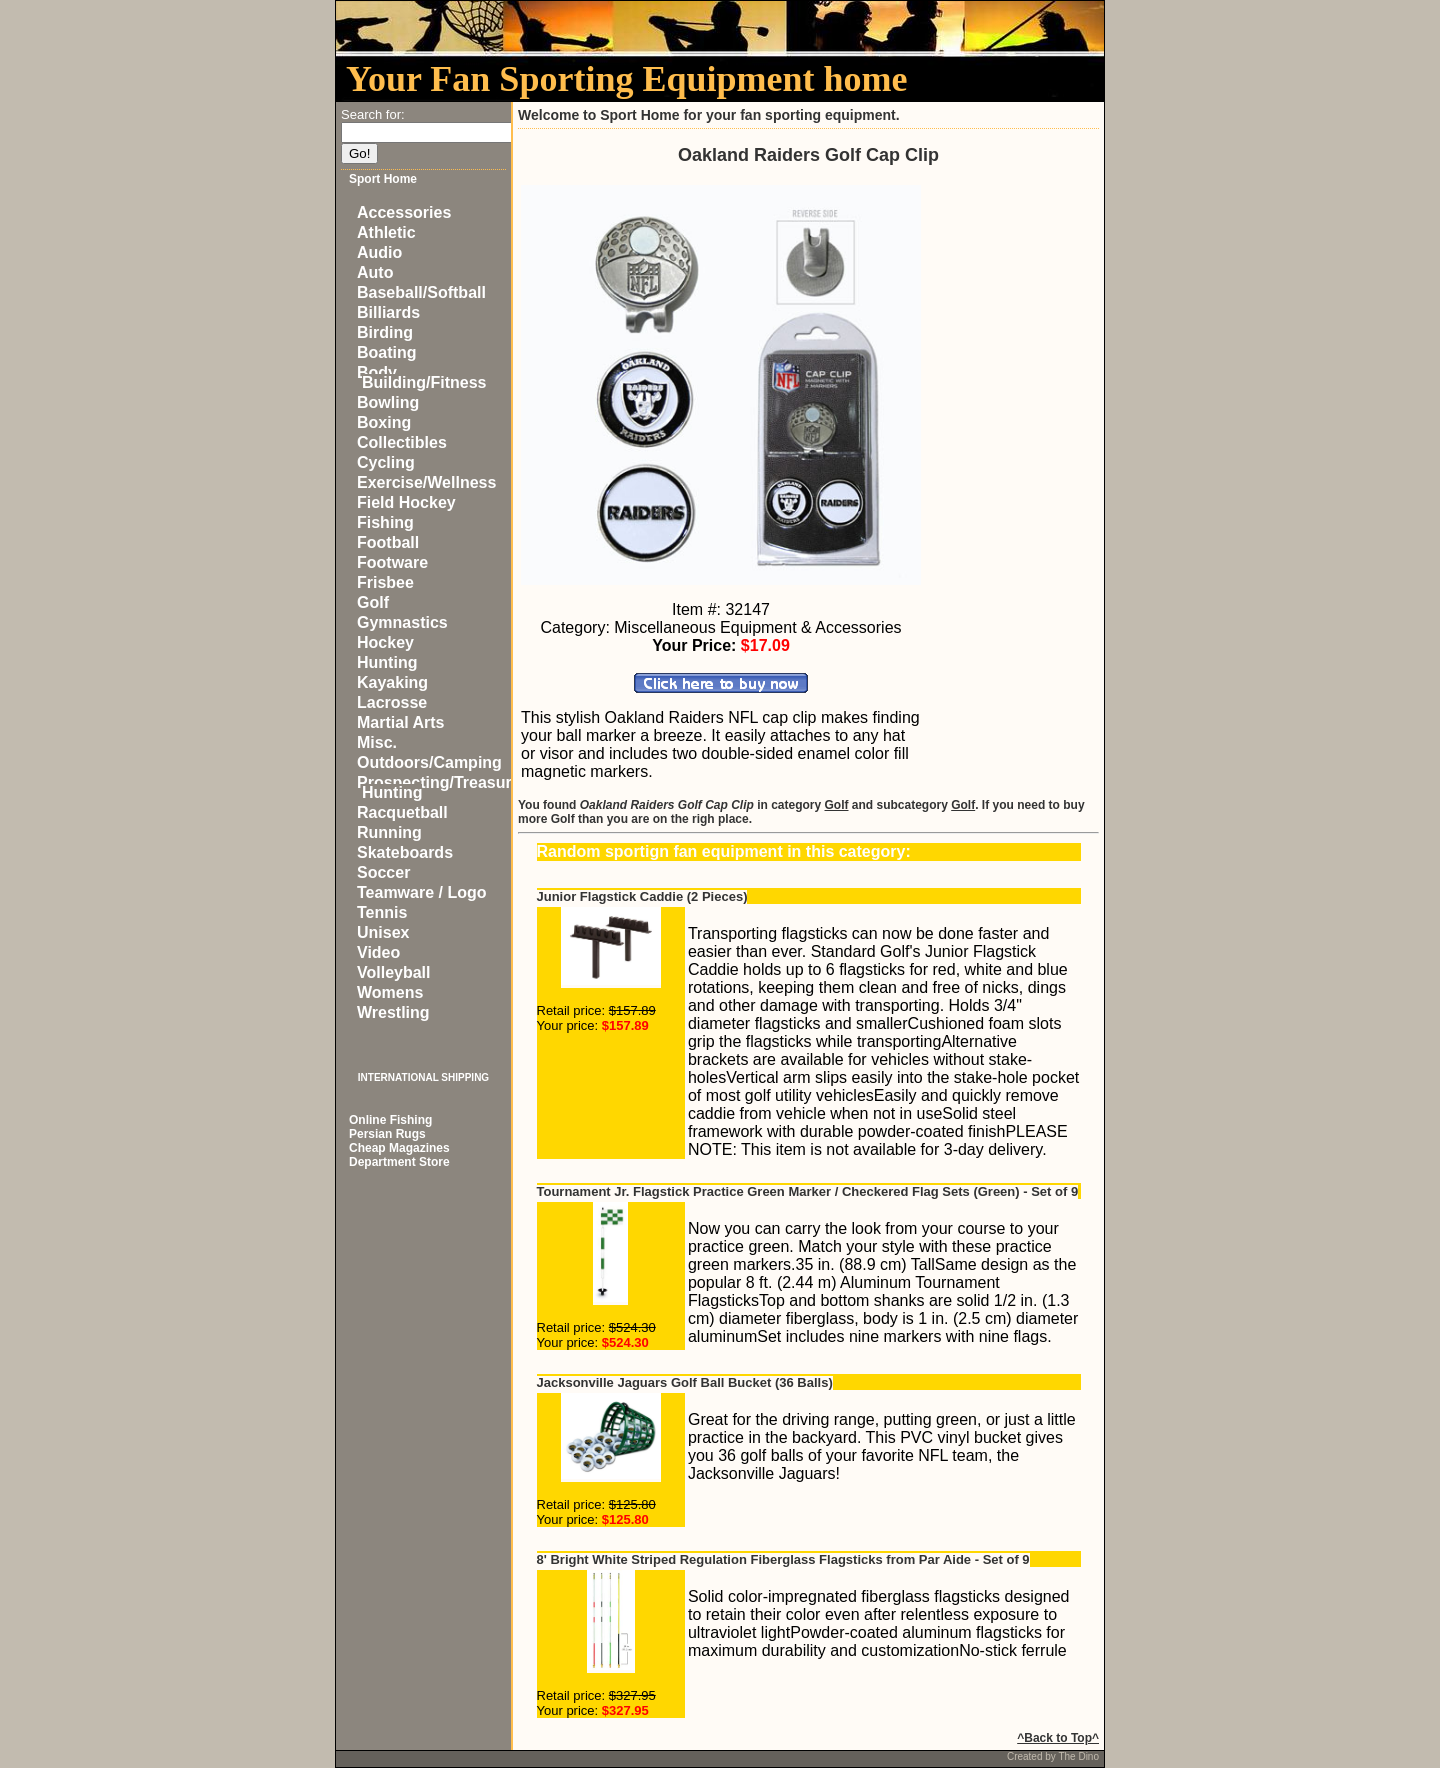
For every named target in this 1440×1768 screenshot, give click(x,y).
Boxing (384, 422)
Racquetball (402, 812)
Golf (373, 602)
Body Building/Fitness (421, 377)
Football (388, 542)
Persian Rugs (387, 1134)
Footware (392, 562)
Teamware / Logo (422, 892)
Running (389, 832)
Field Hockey (406, 502)
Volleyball (394, 972)
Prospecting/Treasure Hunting (439, 787)
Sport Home (383, 179)
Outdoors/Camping (429, 762)
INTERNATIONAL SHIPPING (423, 1077)
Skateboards (405, 852)
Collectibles (402, 442)
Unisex (383, 932)
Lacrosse (392, 702)
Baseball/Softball (421, 292)
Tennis (382, 912)
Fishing (385, 522)
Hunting (387, 662)
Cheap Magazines (399, 1148)
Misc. (377, 742)
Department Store (399, 1162)
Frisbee (385, 582)
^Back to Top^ (1058, 1738)
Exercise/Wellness (426, 482)
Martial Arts (400, 722)
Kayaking (392, 682)
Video (378, 952)
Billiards (388, 312)
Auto (375, 272)
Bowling (388, 402)
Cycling (386, 462)
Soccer (383, 872)
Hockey (385, 642)
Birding (385, 332)
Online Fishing (390, 1120)
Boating (387, 352)
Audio (379, 252)
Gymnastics (402, 622)
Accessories (404, 212)
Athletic (386, 232)
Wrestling (393, 1012)
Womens (390, 992)
